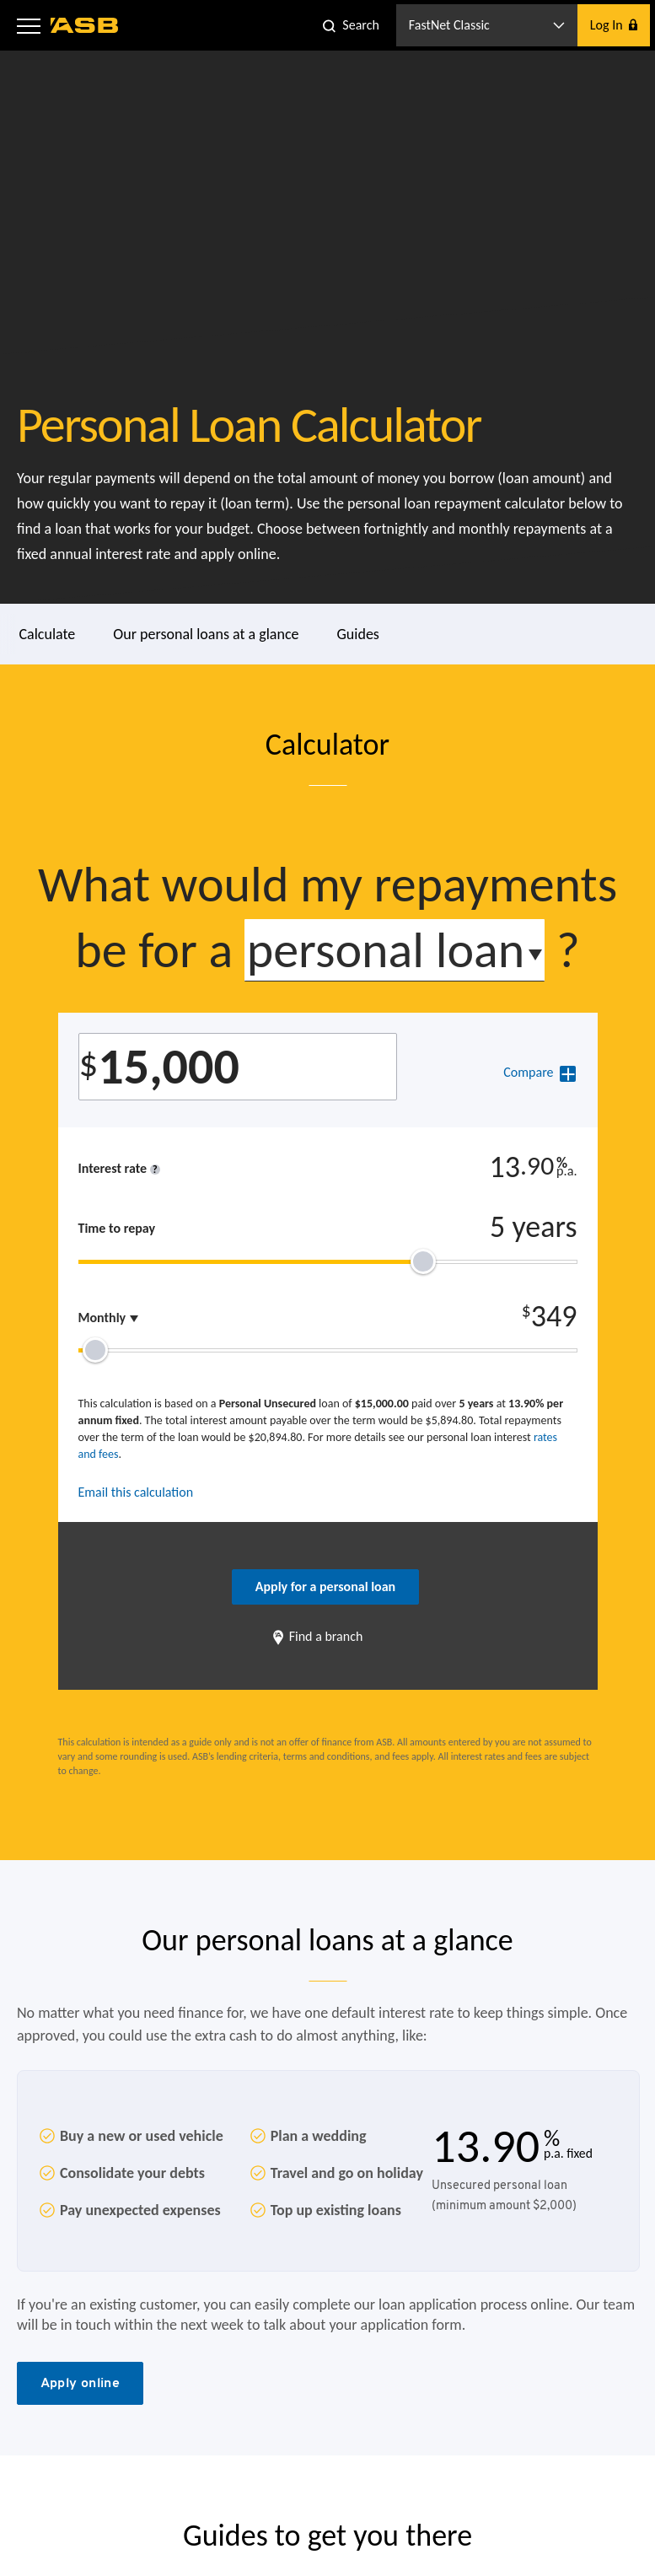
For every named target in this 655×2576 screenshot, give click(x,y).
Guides (358, 634)
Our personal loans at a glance (205, 634)
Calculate (47, 634)
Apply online (80, 2382)
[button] (28, 25)
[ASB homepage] (85, 25)
